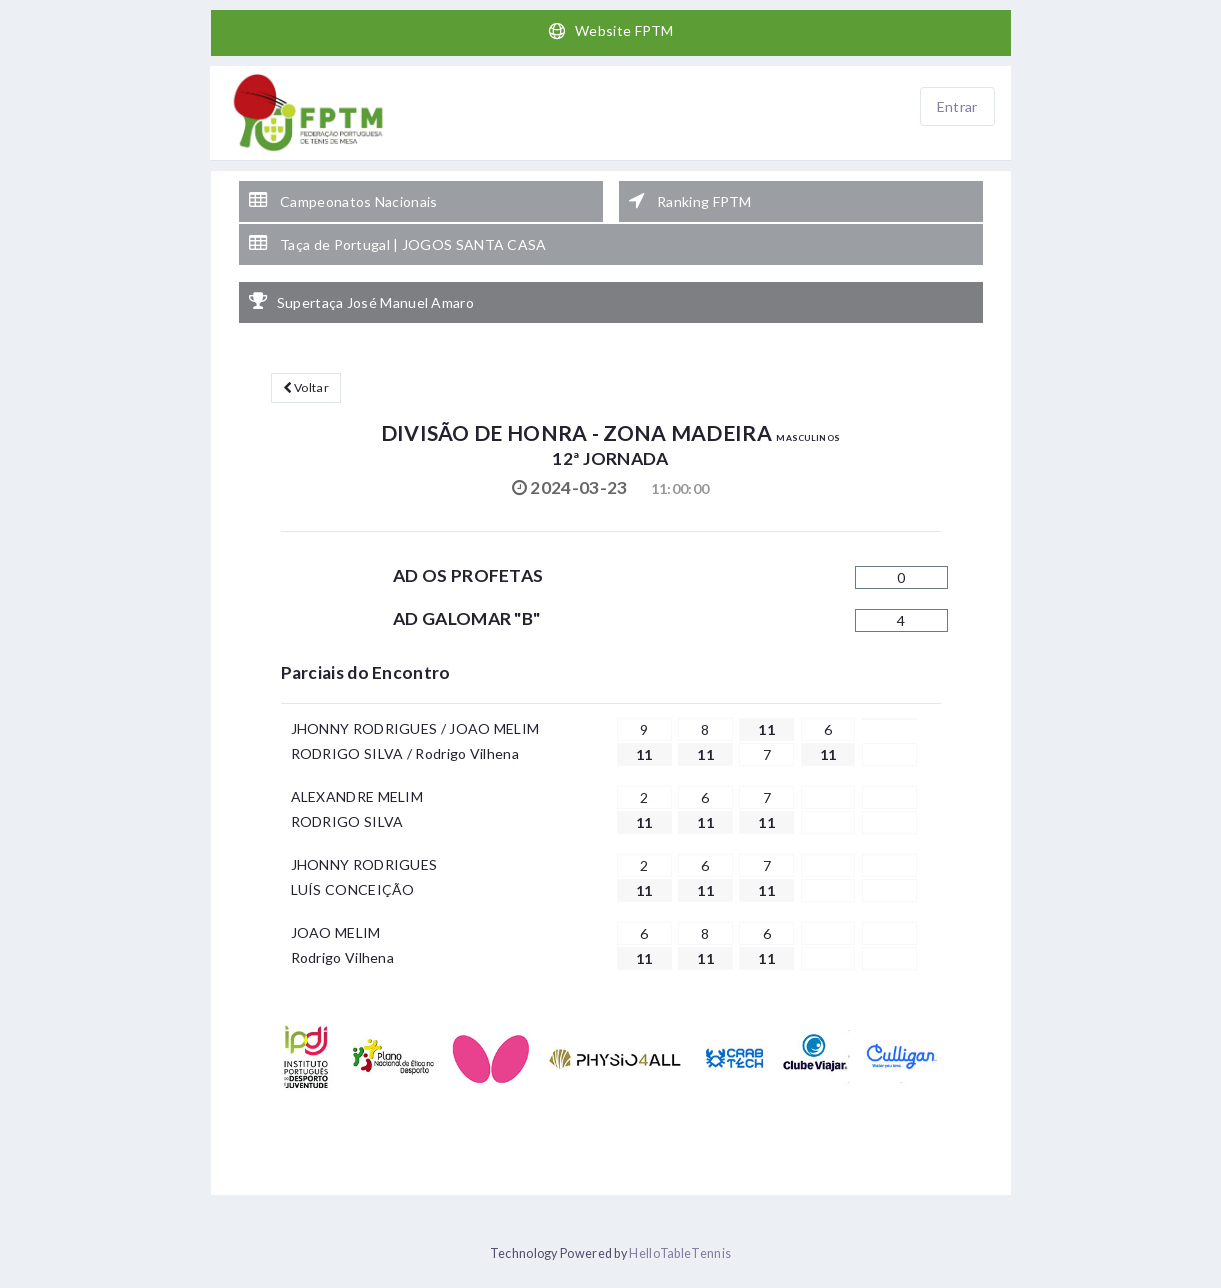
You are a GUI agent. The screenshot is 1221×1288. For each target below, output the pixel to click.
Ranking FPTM (690, 201)
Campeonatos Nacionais (343, 201)
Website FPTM (610, 31)
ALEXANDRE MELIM (357, 796)
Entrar (957, 106)
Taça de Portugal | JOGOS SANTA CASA (398, 244)
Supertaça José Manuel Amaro (361, 302)
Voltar (306, 387)
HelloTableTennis (680, 1253)
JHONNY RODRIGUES (364, 864)
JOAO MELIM (336, 932)
